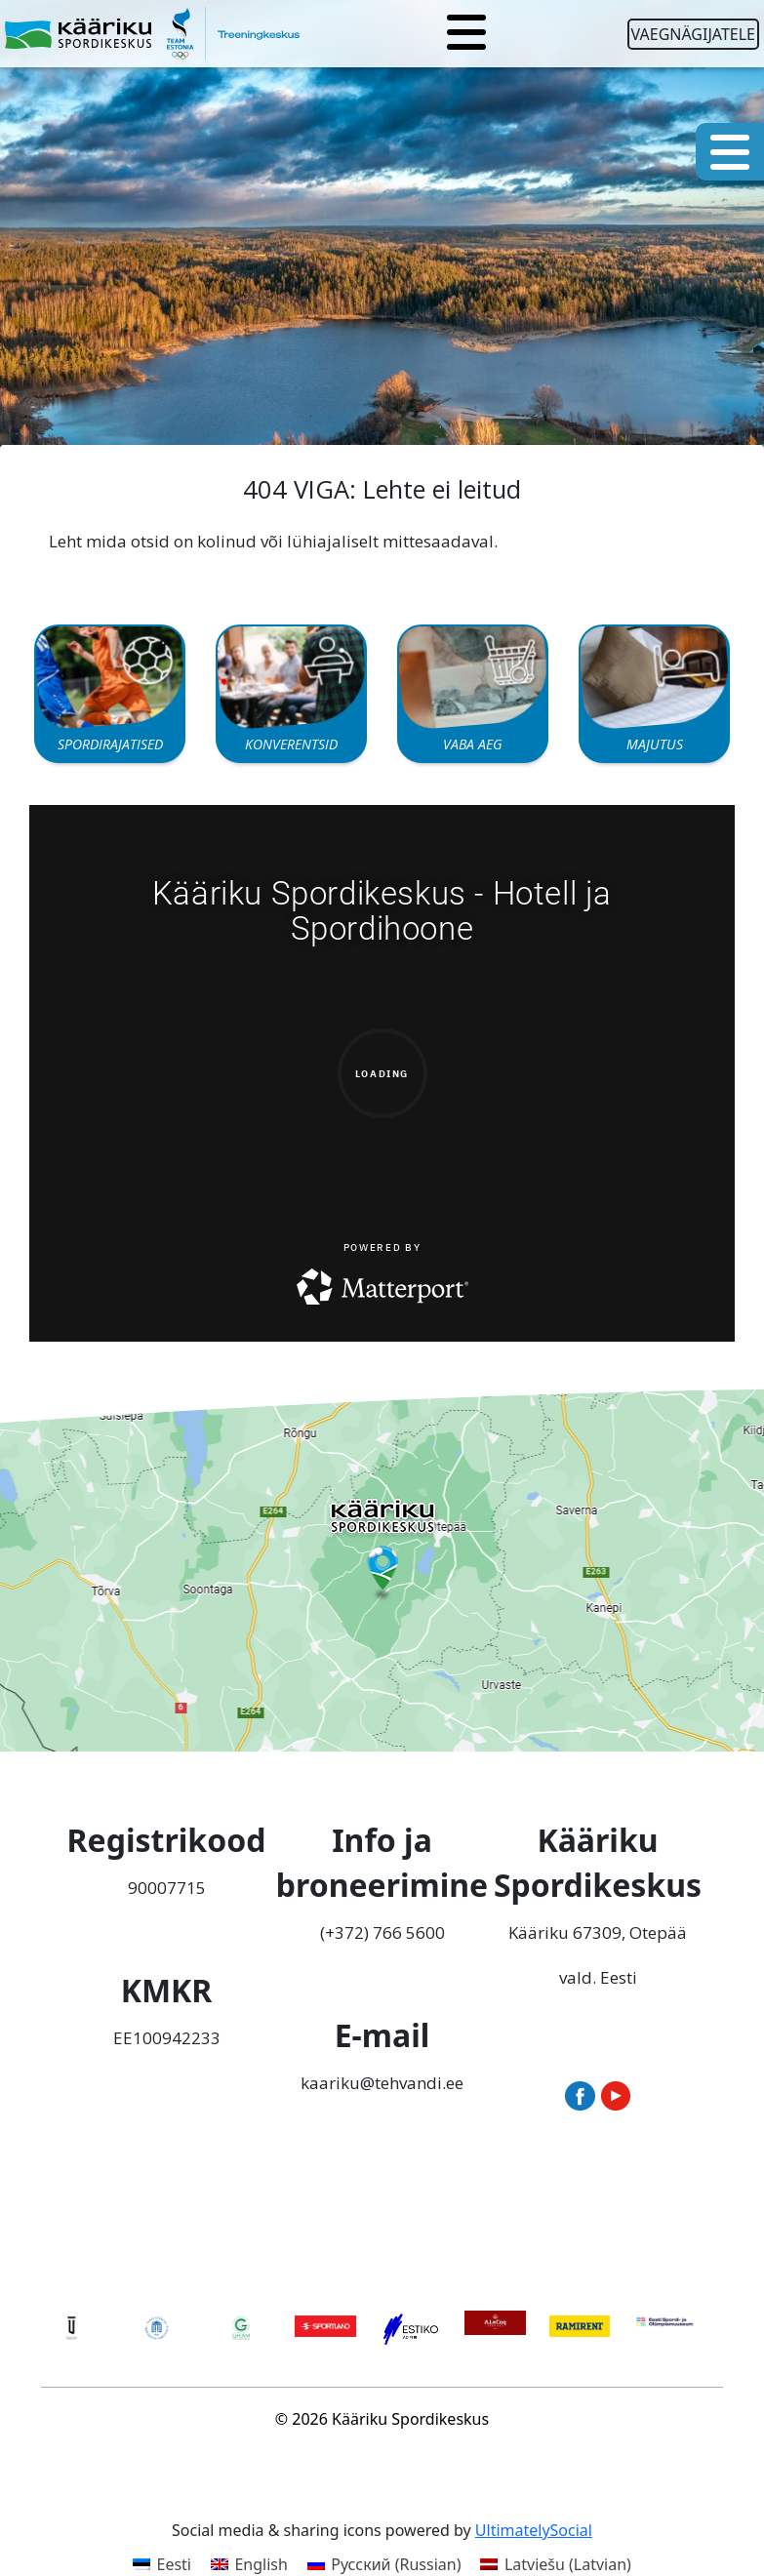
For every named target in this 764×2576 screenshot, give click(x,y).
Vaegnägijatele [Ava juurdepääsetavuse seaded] (693, 34)
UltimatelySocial (533, 2530)
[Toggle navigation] (466, 34)
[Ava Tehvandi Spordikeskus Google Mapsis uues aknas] (382, 1569)
